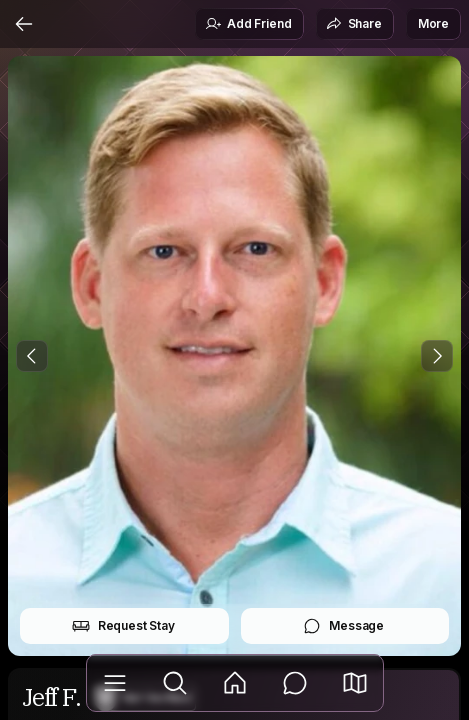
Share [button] (354, 24)
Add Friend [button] (248, 24)
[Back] (24, 24)
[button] (355, 683)
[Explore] (175, 683)
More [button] (433, 23)
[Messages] (295, 683)
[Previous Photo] (32, 356)
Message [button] (343, 626)
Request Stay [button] (123, 626)
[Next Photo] (437, 356)
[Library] (115, 683)
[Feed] (235, 683)
